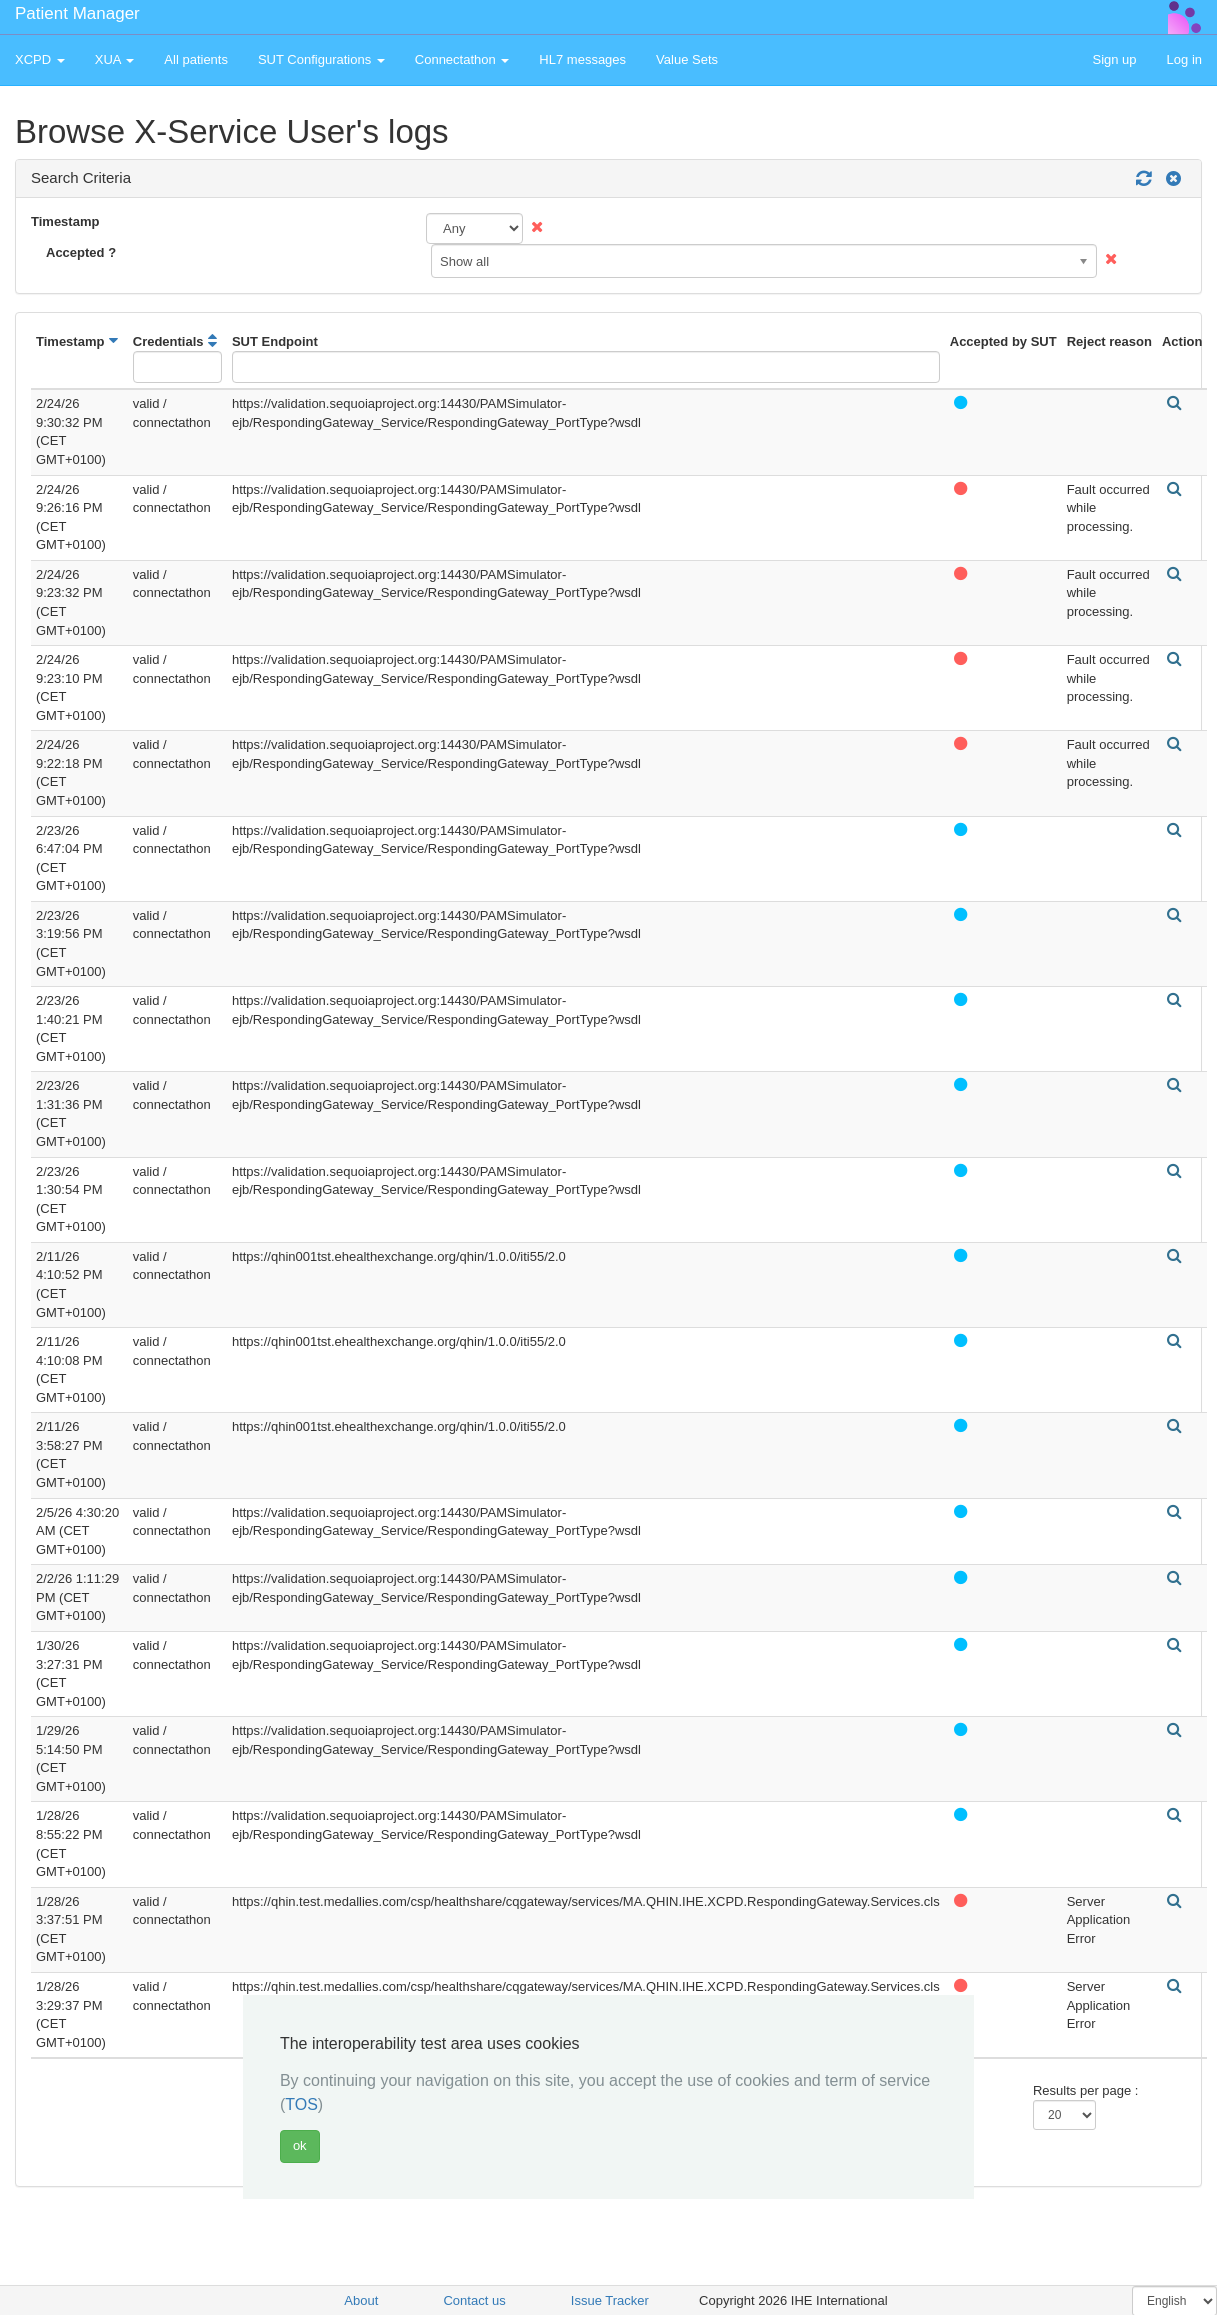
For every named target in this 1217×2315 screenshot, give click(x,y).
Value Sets (687, 59)
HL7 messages (582, 59)
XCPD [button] (40, 59)
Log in (1184, 59)
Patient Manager (77, 13)
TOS (301, 2104)
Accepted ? (81, 252)
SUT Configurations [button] (321, 59)
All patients (196, 59)
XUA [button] (115, 59)
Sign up (1114, 59)
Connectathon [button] (462, 59)
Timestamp (65, 221)
